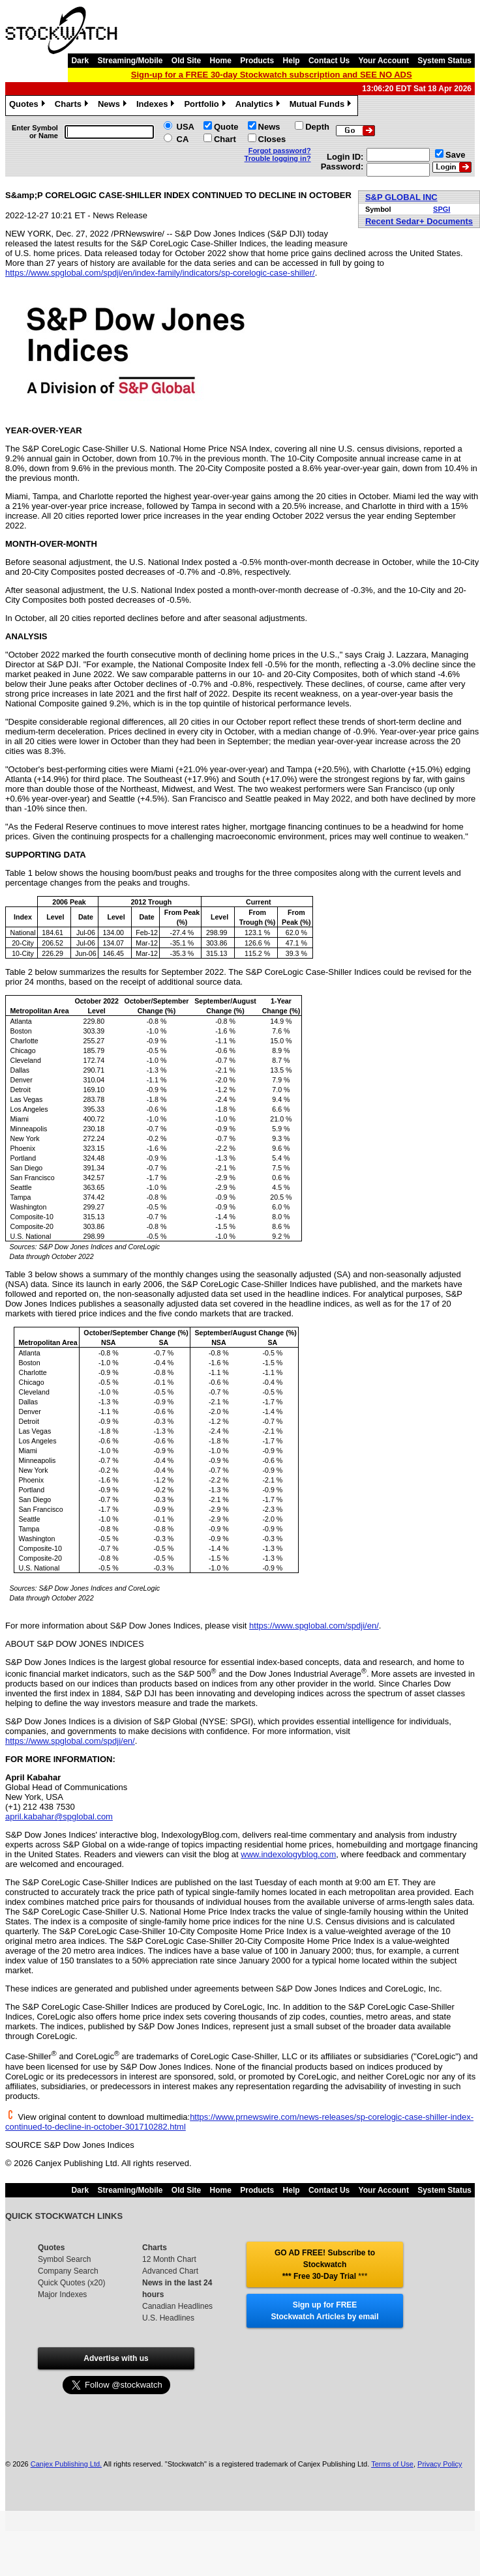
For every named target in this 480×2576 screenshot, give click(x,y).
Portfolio (206, 105)
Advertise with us (115, 2358)
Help (291, 60)
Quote (226, 127)
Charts (73, 105)
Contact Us (329, 60)
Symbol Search (64, 2259)
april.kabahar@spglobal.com (59, 1816)
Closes (272, 139)
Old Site (186, 60)
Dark (80, 60)
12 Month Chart (169, 2259)
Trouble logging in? (278, 158)
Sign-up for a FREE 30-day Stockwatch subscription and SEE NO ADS (271, 75)
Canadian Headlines (177, 2306)
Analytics (259, 105)
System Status (444, 60)
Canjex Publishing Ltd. (66, 2464)
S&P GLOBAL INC (401, 197)
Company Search (68, 2271)
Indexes (156, 105)
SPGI (441, 209)
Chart (225, 139)
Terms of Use (392, 2464)
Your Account (384, 60)
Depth (317, 127)
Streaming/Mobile (129, 60)
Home (221, 60)
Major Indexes (62, 2294)
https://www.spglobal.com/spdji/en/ (314, 1625)
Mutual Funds (322, 105)
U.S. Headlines (168, 2318)
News (114, 105)
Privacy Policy (439, 2464)
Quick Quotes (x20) (71, 2282)
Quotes (28, 105)
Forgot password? (279, 150)
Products (257, 60)
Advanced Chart (170, 2271)
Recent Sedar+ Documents (419, 221)
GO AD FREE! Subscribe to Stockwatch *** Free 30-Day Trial (325, 2264)
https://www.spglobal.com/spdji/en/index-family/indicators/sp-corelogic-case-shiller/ (160, 273)
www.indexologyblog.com (288, 1854)
